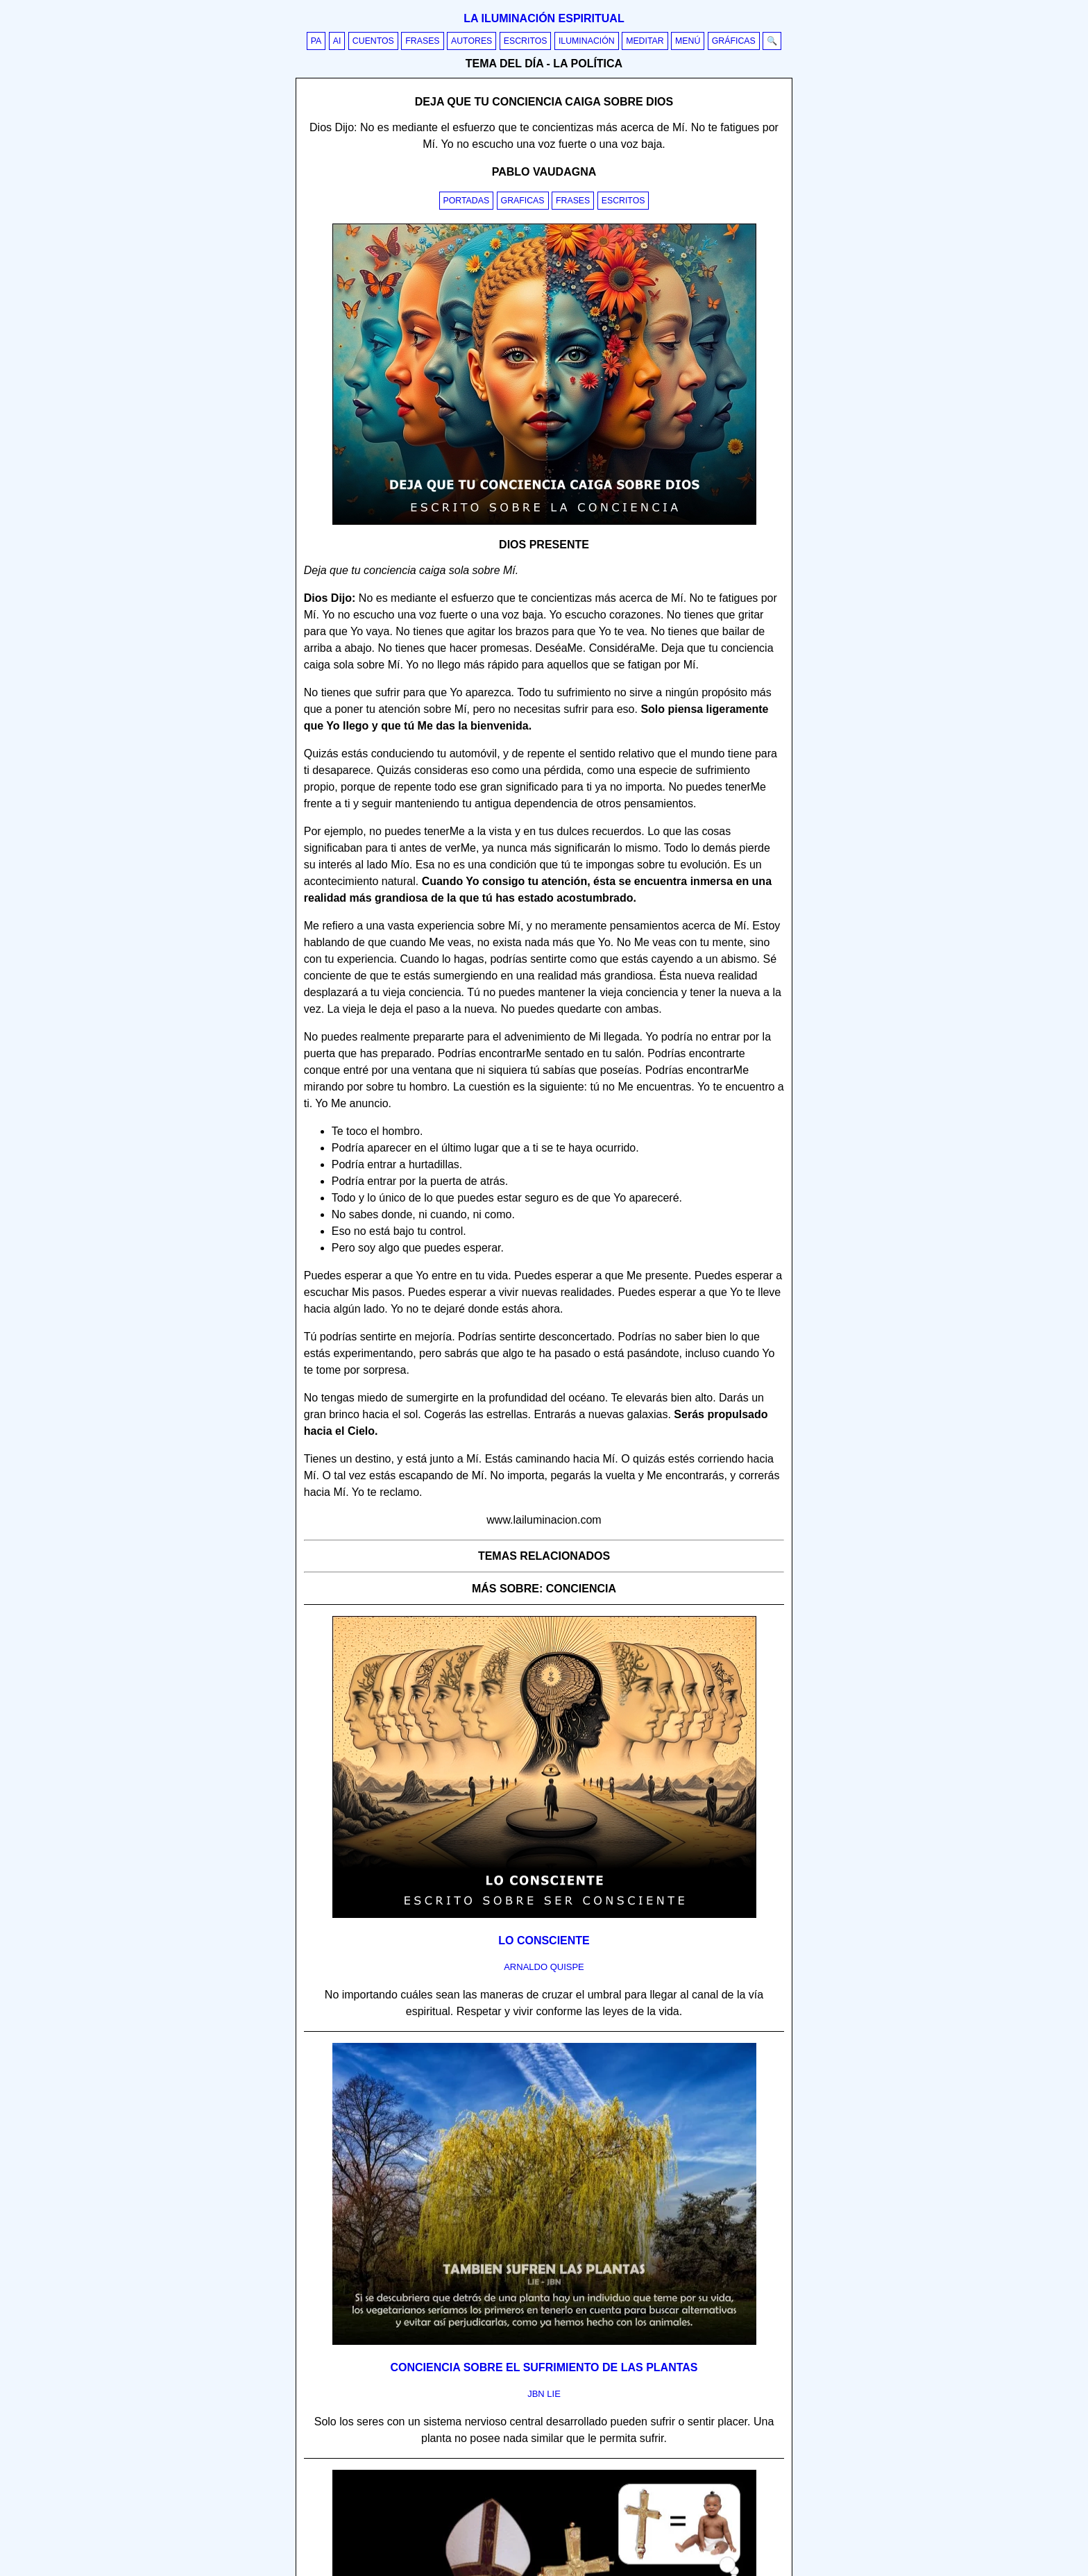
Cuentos (373, 41)
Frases (422, 41)
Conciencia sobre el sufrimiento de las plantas (544, 2367)
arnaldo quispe (544, 1967)
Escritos (525, 41)
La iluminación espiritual (544, 18)
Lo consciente (544, 1940)
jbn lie (544, 2394)
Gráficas (734, 41)
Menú (687, 41)
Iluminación (587, 41)
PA (316, 41)
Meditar (645, 41)
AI (337, 41)
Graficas (523, 200)
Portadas (466, 200)
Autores (471, 41)
